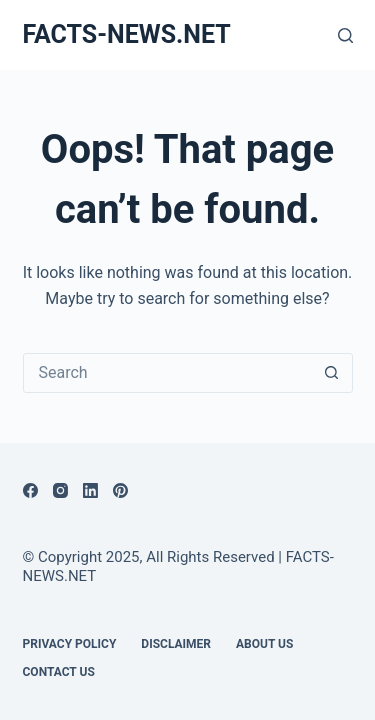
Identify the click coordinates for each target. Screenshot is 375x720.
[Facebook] (30, 490)
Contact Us (59, 672)
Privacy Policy (70, 644)
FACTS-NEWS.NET (127, 34)
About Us (264, 644)
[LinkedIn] (90, 490)
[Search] (345, 35)
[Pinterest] (120, 490)
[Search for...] (168, 373)
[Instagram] (60, 490)
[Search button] (332, 373)
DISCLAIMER (176, 644)
